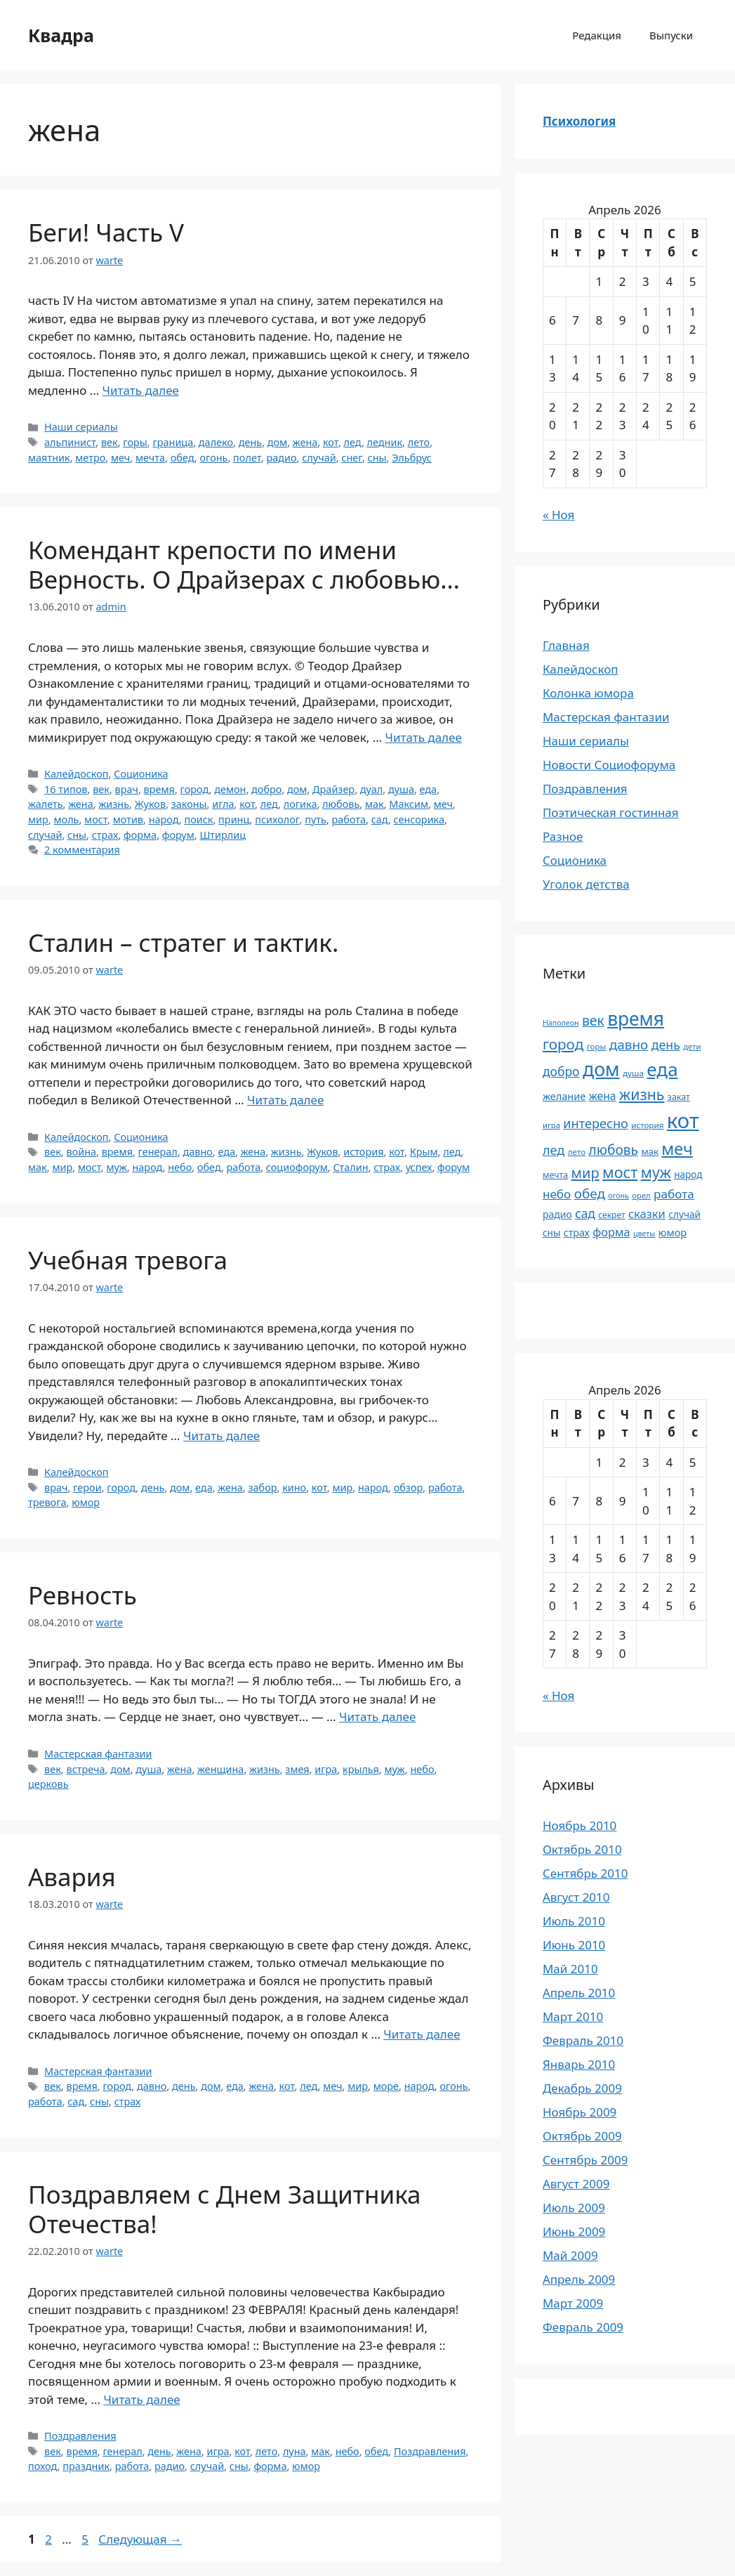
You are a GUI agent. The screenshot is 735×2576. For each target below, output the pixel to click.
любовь (340, 804)
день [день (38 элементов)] (665, 1044)
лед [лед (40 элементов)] (553, 1150)
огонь (213, 457)
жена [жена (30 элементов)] (602, 1096)
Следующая (140, 2539)
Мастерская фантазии (98, 1753)
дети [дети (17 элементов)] (692, 1046)
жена (305, 442)
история (363, 1151)
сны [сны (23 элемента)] (551, 1232)
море (386, 2086)
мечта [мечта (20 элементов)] (555, 1175)
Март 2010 (573, 2016)
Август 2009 (576, 2184)
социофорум (297, 1167)
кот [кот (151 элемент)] (683, 1120)
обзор (408, 1487)
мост (95, 819)
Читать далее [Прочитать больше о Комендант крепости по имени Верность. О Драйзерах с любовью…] (423, 737)
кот (330, 442)
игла (223, 804)
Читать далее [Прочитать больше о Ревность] (377, 1716)
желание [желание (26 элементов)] (564, 1096)
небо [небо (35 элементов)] (557, 1194)
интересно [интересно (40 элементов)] (595, 1123)
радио (281, 457)
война (81, 1151)
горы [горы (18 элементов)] (597, 1046)
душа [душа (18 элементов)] (633, 1073)
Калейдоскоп (76, 773)
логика (300, 804)
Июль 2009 (574, 2207)
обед (182, 457)
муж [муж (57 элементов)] (656, 1172)
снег (351, 457)
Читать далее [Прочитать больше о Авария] (421, 2034)
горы (135, 442)
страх (105, 835)
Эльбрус (412, 457)
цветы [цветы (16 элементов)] (644, 1233)
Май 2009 (570, 2255)
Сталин (350, 1167)
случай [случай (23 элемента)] (684, 1214)
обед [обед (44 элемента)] (589, 1193)
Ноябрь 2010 (579, 1825)
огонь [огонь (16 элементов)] (618, 1196)
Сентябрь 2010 (585, 1873)
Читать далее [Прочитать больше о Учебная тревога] (221, 1435)
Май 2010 (570, 1969)
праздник (86, 2466)
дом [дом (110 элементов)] (601, 1069)
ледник (385, 442)
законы (189, 804)
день (250, 442)
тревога (47, 1502)
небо (180, 1167)
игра (325, 1769)
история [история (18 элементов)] (647, 1125)
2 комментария (82, 849)
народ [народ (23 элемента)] (688, 1174)
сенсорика (419, 819)
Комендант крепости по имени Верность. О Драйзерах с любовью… (244, 564)
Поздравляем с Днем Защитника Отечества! (224, 2209)
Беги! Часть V (106, 232)
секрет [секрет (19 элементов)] (611, 1215)
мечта (150, 457)
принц (233, 819)
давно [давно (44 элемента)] (629, 1044)
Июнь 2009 (574, 2231)
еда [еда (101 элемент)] (662, 1069)
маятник (49, 457)
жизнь (113, 804)
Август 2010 (576, 1897)
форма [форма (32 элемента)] (611, 1232)
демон (230, 789)
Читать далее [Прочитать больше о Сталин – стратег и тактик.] (285, 1100)
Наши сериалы (81, 426)
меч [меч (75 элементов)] (676, 1148)
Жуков (150, 804)
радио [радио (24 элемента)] (557, 1214)
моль (66, 819)
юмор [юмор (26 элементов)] (672, 1232)
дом (277, 442)
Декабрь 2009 (582, 2088)
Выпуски (671, 35)
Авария (72, 1876)
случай (319, 457)
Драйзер (333, 789)
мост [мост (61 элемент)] (619, 1172)
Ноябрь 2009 (579, 2112)
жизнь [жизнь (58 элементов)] (641, 1094)
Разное (563, 836)
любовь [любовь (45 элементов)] (613, 1150)
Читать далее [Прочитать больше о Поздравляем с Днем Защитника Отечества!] (141, 2399)
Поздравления (80, 2436)
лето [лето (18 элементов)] (576, 1151)
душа (401, 789)
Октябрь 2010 (582, 1849)
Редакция (596, 35)
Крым (424, 1151)
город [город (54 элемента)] (563, 1044)
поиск (198, 819)
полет (247, 457)
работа (348, 819)
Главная (566, 645)
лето (419, 442)
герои (87, 1487)
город (194, 789)
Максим (408, 804)
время (159, 789)
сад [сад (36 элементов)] (585, 1213)
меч (120, 457)
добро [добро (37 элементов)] (561, 1071)
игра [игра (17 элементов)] (551, 1125)
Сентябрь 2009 (585, 2160)
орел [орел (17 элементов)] (641, 1195)
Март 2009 (573, 2303)
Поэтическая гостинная (611, 812)
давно (197, 1151)
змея (297, 1769)
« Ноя (558, 514)
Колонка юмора (588, 693)
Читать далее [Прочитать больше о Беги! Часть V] (140, 390)
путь (315, 819)
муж (116, 1167)
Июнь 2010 (574, 1945)
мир (38, 819)
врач (126, 789)
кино (294, 1487)
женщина (220, 1769)
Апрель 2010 (579, 1993)
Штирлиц (222, 835)
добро (266, 789)
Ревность (82, 1594)
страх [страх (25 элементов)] (577, 1232)
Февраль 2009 (583, 2327)
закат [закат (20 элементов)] (679, 1097)
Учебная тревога (127, 1259)
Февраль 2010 (583, 2040)
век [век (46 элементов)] (593, 1020)
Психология (579, 121)
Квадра (61, 35)
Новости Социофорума (609, 765)
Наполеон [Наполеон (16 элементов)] (561, 1023)
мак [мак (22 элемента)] (649, 1151)
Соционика (141, 773)
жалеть (45, 804)
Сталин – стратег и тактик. (183, 942)
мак (374, 804)
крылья (361, 1769)
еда (428, 789)
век (109, 442)
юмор (86, 1502)
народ (164, 819)
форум (178, 835)
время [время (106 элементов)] (635, 1018)
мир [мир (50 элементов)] (585, 1172)
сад (379, 819)
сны (377, 457)
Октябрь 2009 (582, 2136)
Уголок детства (586, 884)
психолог (277, 819)
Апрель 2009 (579, 2279)
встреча (85, 1769)
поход (43, 2466)
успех (419, 1167)
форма (140, 835)
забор (262, 1487)
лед (353, 442)
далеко (216, 442)
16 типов (65, 789)
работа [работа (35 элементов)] (674, 1194)
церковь (48, 1784)
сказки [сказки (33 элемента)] (647, 1213)
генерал (158, 1151)
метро (90, 457)
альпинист (69, 442)
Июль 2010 (574, 1921)
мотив (128, 819)
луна (294, 2451)
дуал (371, 789)
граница (172, 442)
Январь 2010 (579, 2064)
